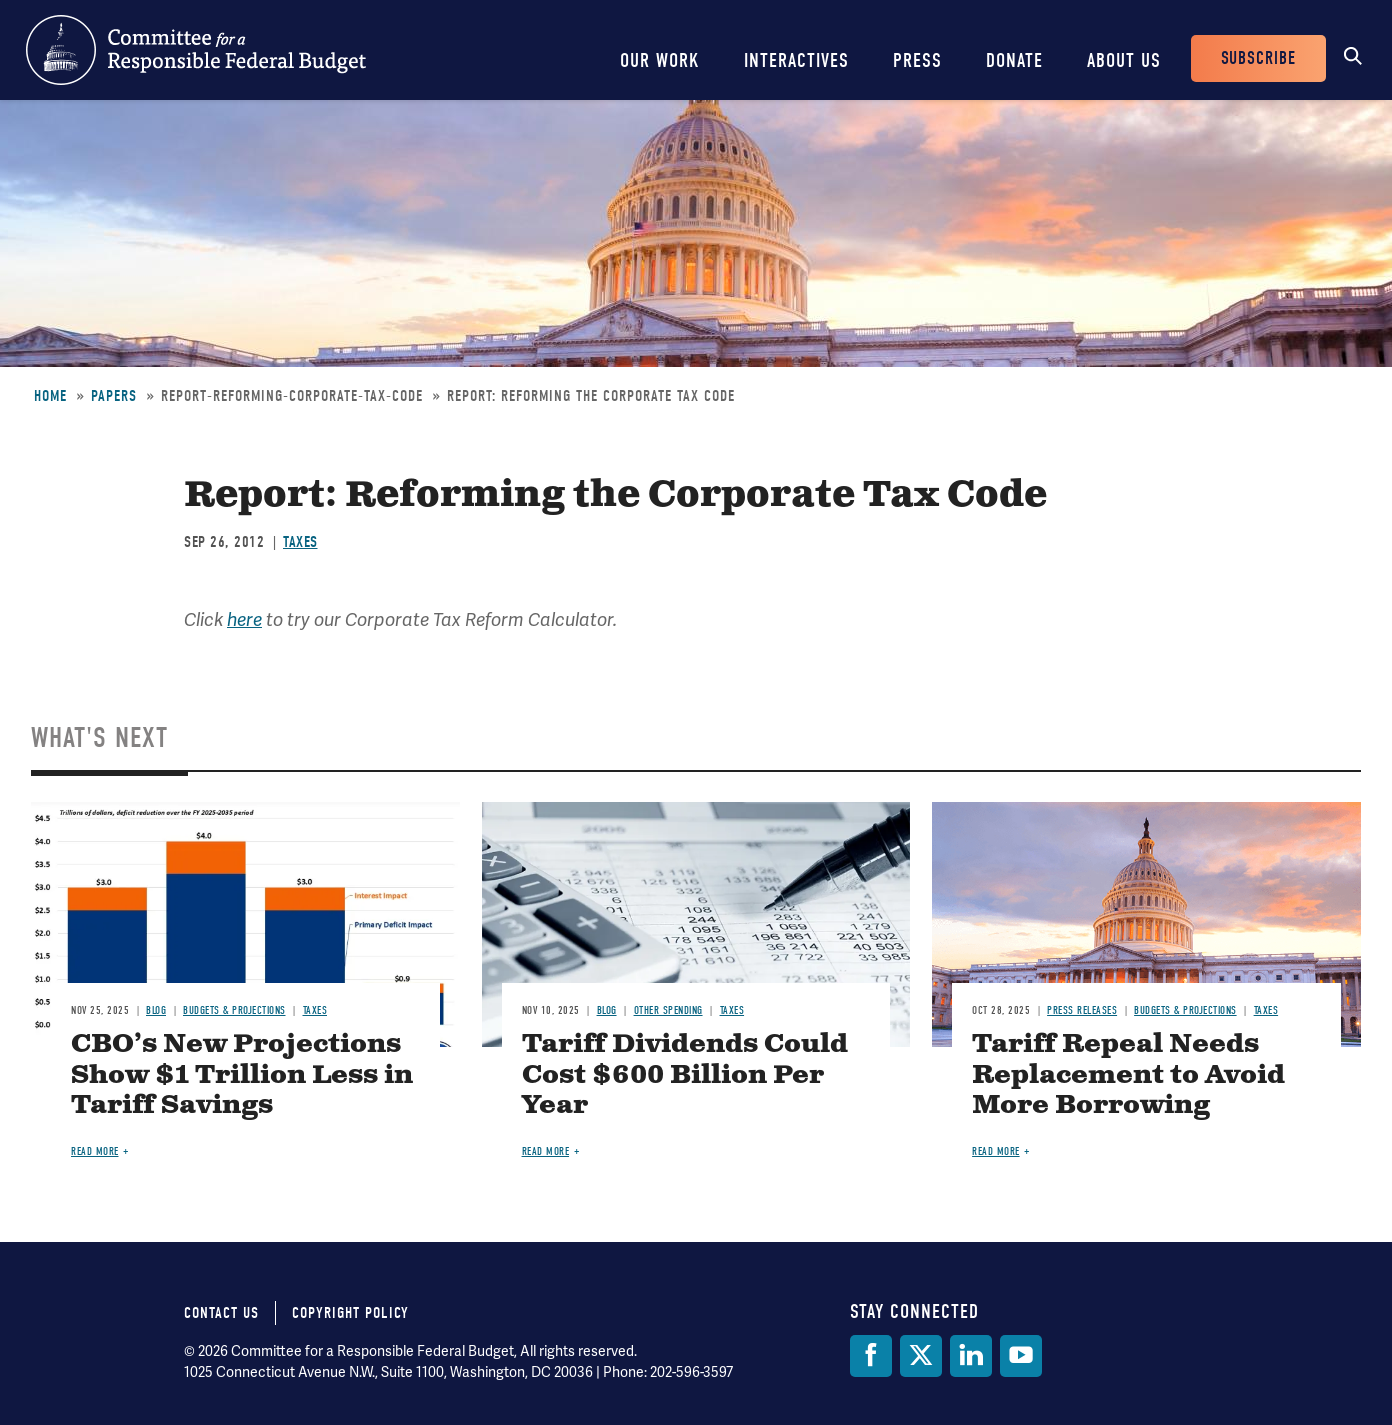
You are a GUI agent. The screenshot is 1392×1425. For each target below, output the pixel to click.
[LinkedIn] (971, 1356)
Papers (114, 396)
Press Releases (1082, 1010)
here (244, 620)
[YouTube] (1021, 1356)
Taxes (300, 542)
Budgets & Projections (234, 1010)
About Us (1124, 60)
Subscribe (1258, 58)
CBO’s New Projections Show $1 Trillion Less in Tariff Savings (242, 1075)
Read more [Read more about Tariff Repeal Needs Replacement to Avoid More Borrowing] (996, 1151)
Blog (156, 1010)
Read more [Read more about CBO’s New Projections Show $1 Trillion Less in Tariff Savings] (95, 1151)
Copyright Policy (350, 1313)
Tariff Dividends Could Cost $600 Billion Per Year (685, 1075)
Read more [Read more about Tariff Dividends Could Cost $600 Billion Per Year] (546, 1151)
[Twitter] (921, 1356)
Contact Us (221, 1313)
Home (50, 396)
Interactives (796, 60)
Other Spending (668, 1010)
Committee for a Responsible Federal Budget (196, 50)
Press (917, 60)
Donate (1014, 60)
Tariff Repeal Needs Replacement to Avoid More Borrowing (1128, 1075)
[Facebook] (871, 1356)
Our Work (660, 60)
